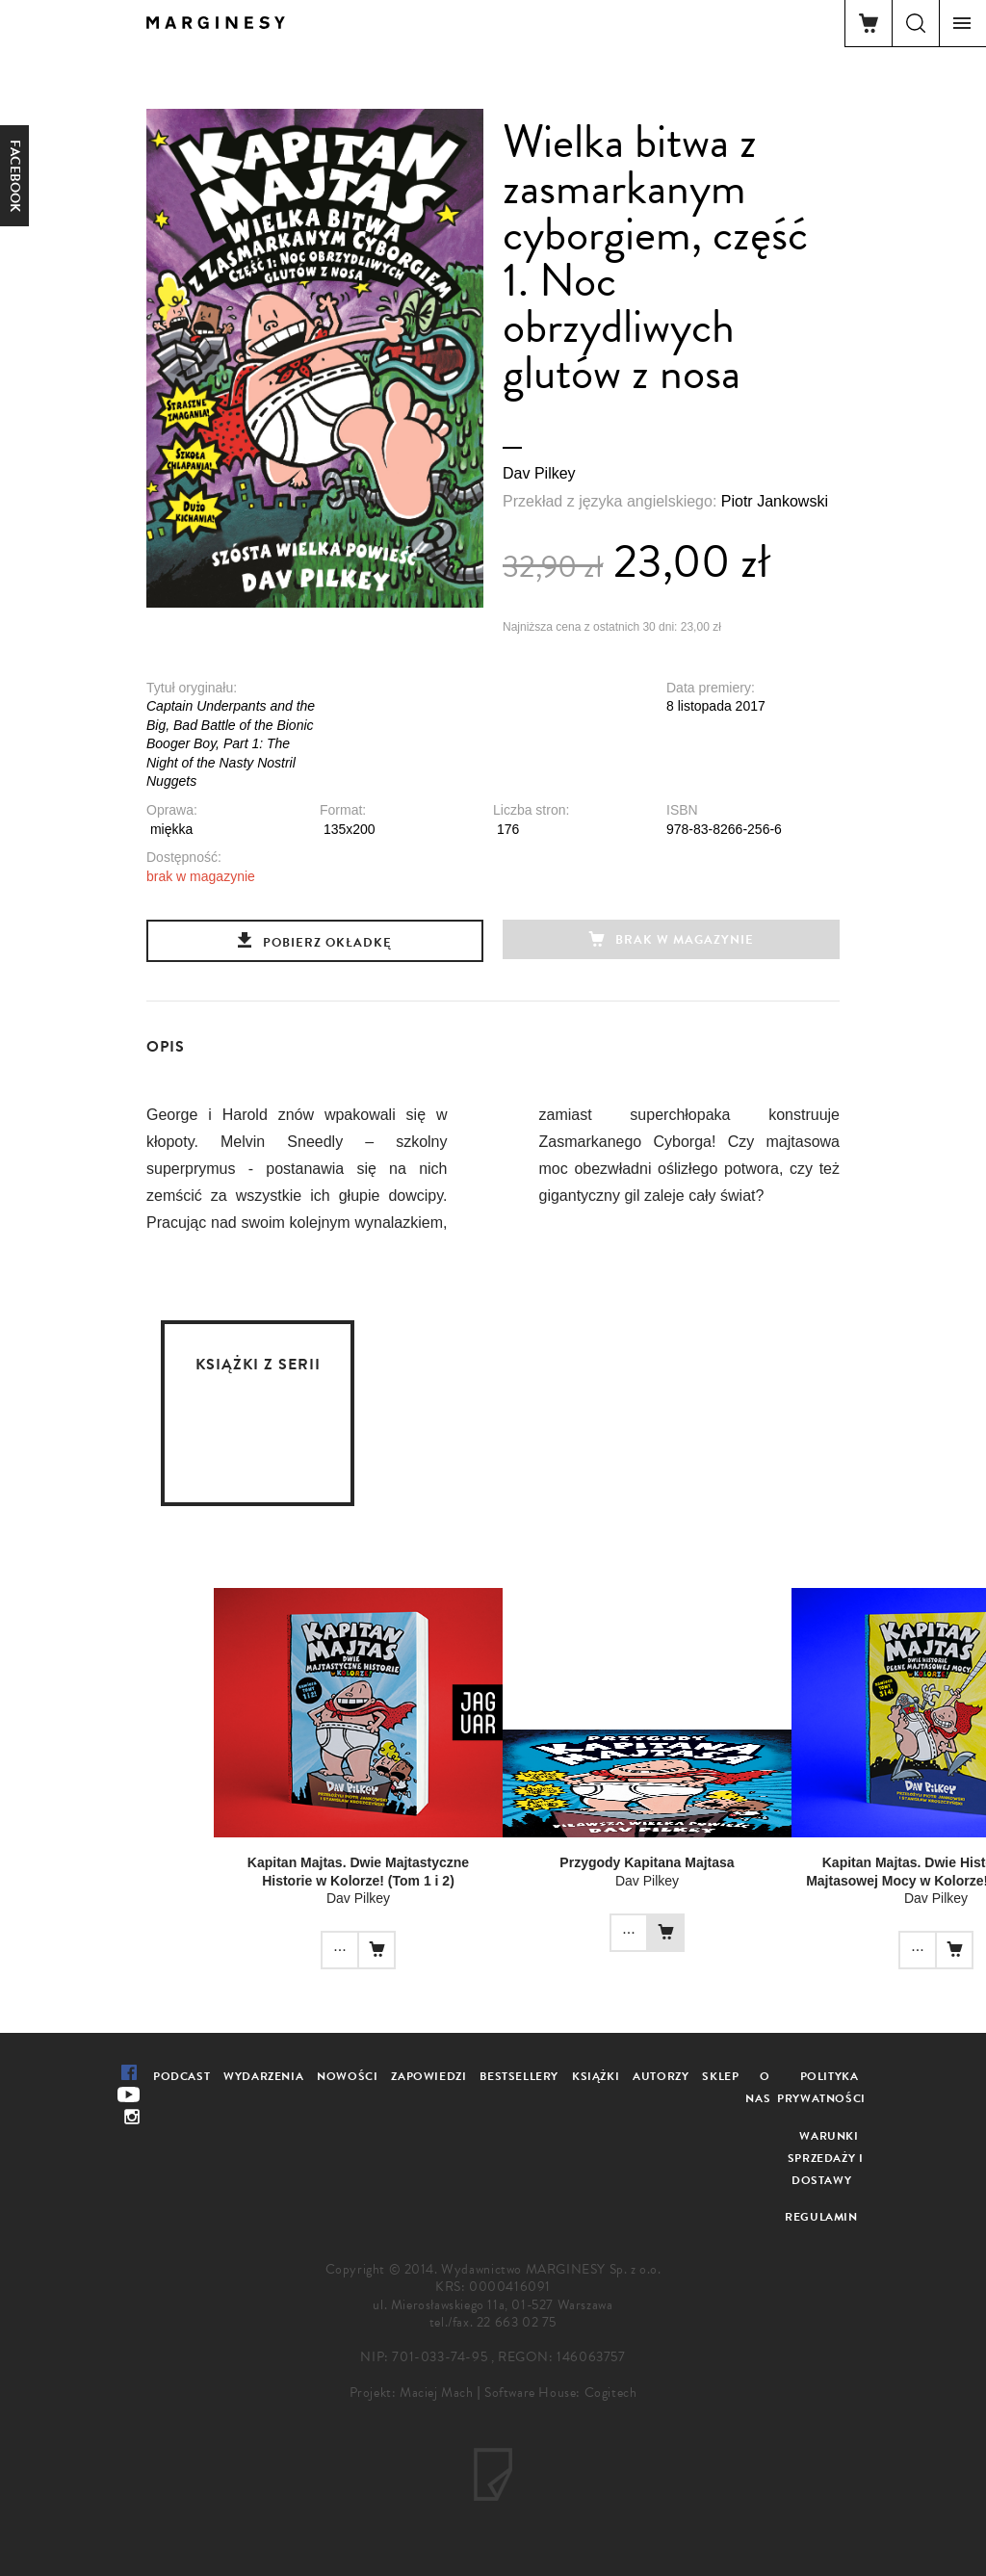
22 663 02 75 (517, 2322)
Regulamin (821, 2216)
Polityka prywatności (821, 2087)
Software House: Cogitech (560, 2392)
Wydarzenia (263, 2076)
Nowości (347, 2076)
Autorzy (660, 2076)
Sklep (720, 2076)
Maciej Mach (437, 2392)
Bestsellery (519, 2076)
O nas (757, 2087)
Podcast (181, 2076)
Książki (595, 2076)
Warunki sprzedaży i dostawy (826, 2158)
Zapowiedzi (428, 2076)
